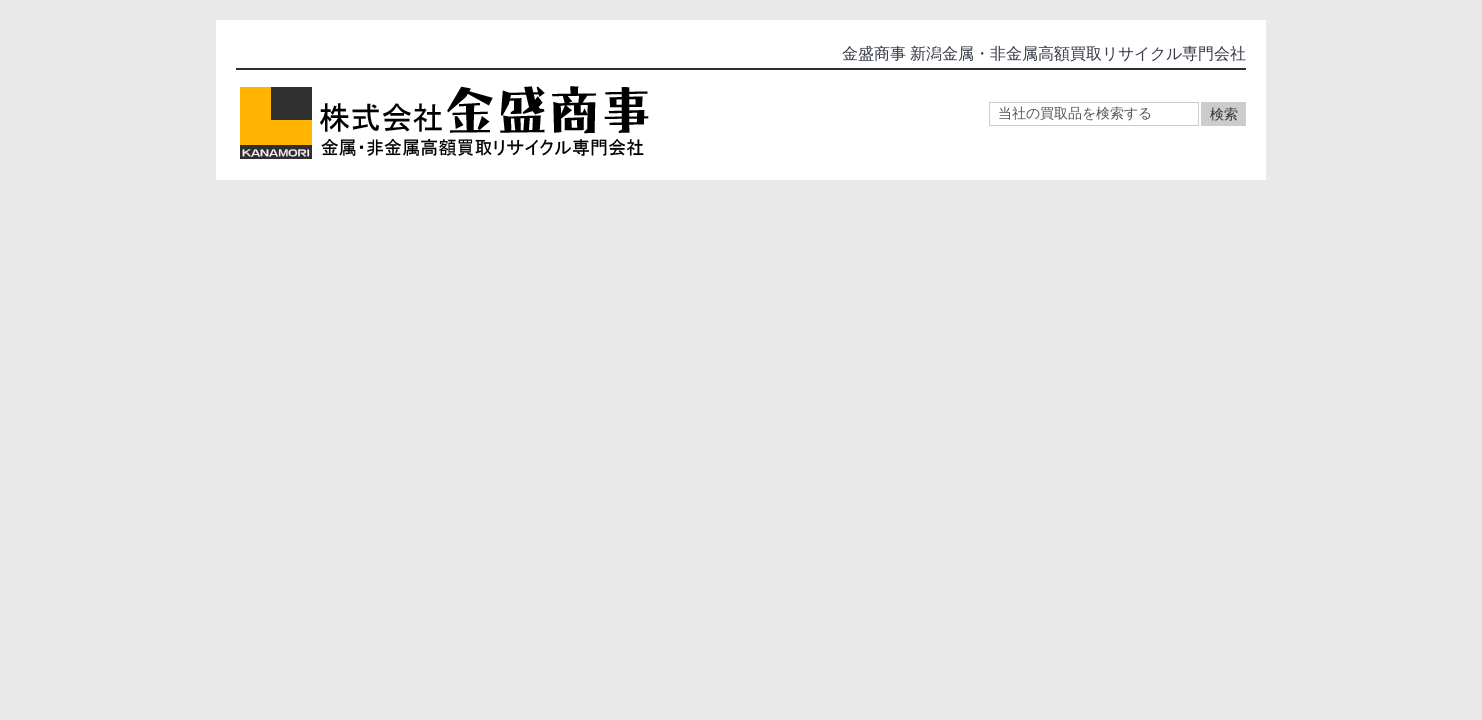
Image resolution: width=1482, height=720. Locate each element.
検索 (1224, 114)
